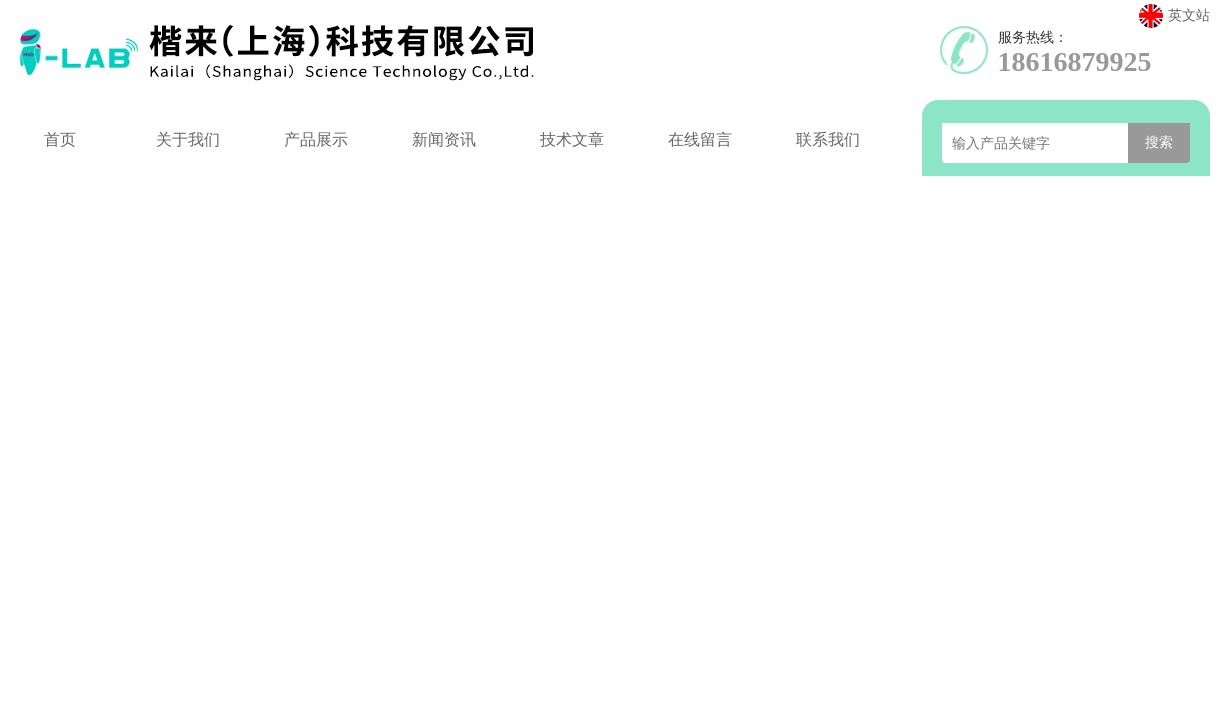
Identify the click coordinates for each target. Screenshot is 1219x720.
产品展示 (316, 139)
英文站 (1174, 16)
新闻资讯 (444, 139)
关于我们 (188, 139)
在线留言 (700, 139)
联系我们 (828, 139)
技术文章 (572, 139)
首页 (60, 139)
